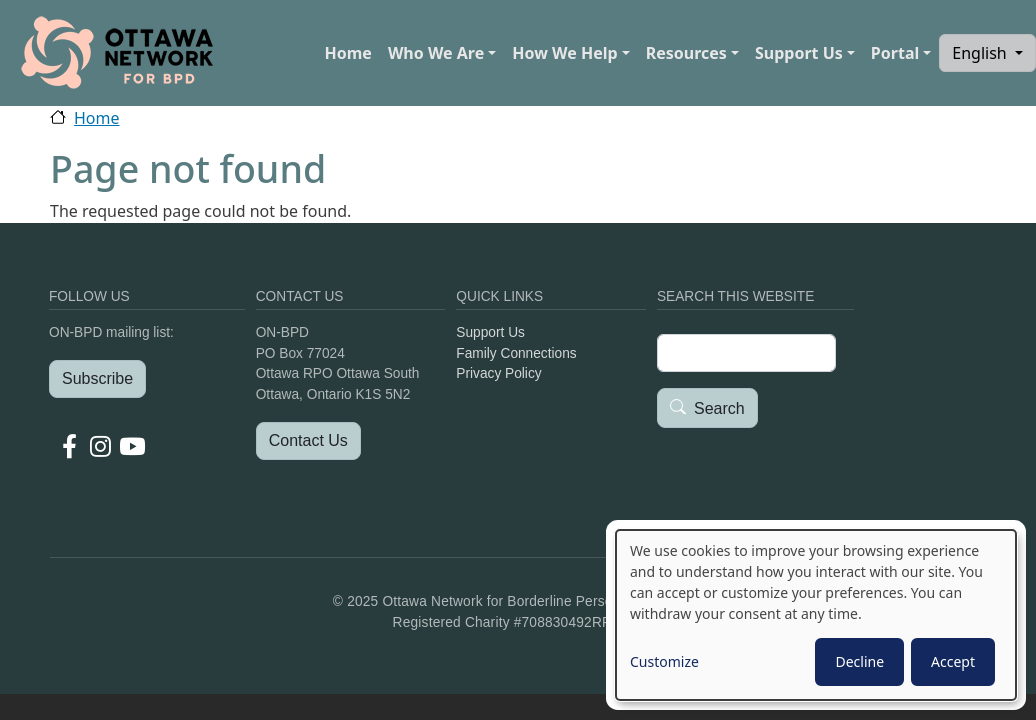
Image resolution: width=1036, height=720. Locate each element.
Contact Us (308, 440)
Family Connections (516, 353)
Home (347, 53)
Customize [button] (664, 661)
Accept (953, 661)
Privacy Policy (498, 373)
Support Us (799, 53)
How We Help (564, 53)
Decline (859, 661)
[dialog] (816, 615)
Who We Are (436, 53)
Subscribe (97, 378)
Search (719, 408)
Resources (686, 53)
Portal (895, 53)
